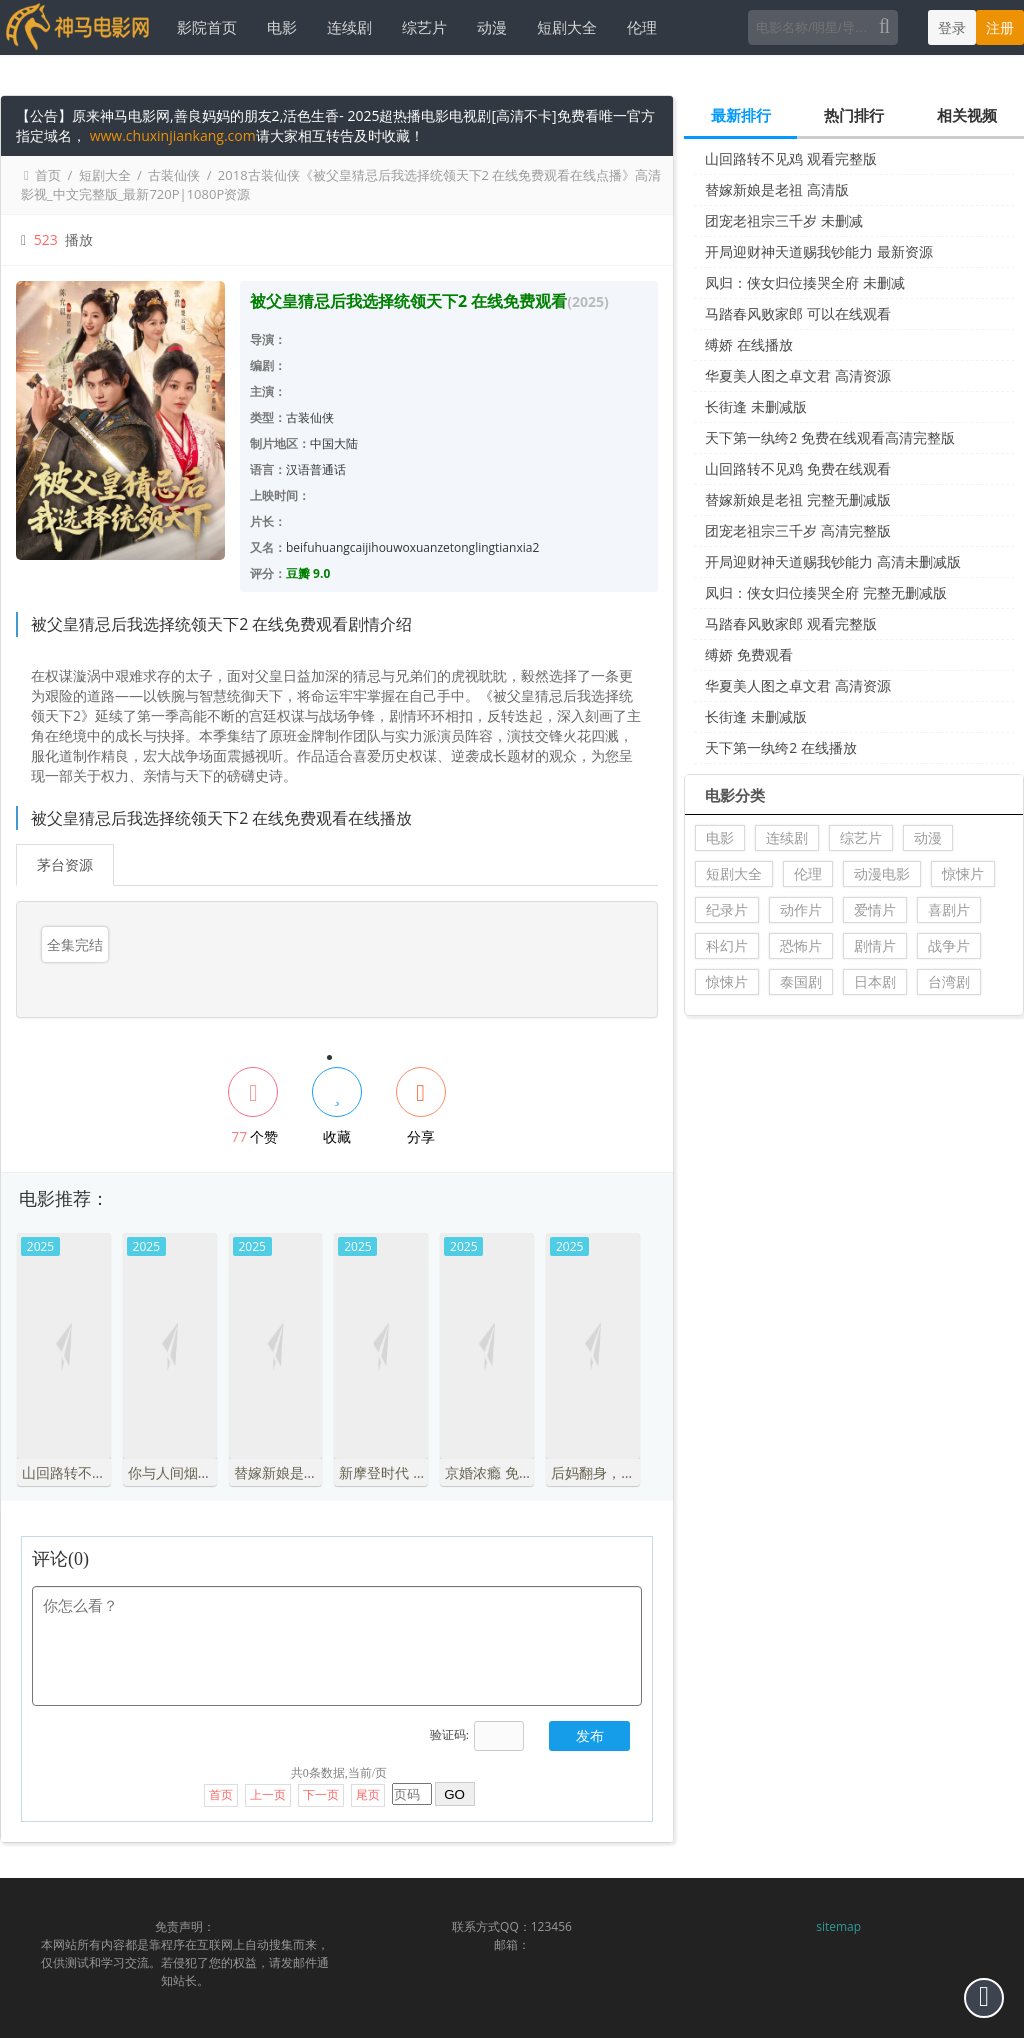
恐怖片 (801, 945)
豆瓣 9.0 (308, 573)
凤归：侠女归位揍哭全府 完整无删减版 (826, 592)
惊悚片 (963, 873)
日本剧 (875, 981)
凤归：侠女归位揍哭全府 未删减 (805, 282)
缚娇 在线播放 (749, 344)
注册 (1000, 27)
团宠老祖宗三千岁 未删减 (784, 220)
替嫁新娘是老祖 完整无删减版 (798, 499)
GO (454, 1794)
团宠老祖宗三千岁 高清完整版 (798, 530)
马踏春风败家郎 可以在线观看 (798, 313)
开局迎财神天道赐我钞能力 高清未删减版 (833, 561)
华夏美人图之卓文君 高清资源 (798, 375)
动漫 (490, 27)
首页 (48, 175)
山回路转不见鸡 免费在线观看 (798, 468)
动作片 (801, 909)
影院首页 (205, 27)
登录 (952, 27)
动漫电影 (882, 873)
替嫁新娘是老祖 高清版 (777, 189)
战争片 (949, 945)
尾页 (368, 1795)
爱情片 (875, 909)
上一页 (268, 1795)
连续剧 (347, 27)
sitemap (838, 1926)
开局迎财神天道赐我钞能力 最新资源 (819, 251)
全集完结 (75, 944)
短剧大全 (565, 27)
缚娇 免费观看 (749, 654)
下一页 (321, 1795)
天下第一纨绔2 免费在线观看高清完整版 (830, 437)
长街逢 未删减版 (756, 406)
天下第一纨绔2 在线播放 (781, 747)
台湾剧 (949, 981)
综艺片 (422, 27)
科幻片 (727, 945)
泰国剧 (801, 981)
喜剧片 (949, 909)
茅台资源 (65, 864)
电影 (280, 27)
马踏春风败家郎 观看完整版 (791, 623)
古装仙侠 (174, 175)
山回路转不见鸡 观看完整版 (791, 158)
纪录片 (727, 909)
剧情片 (875, 945)
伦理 (640, 27)
